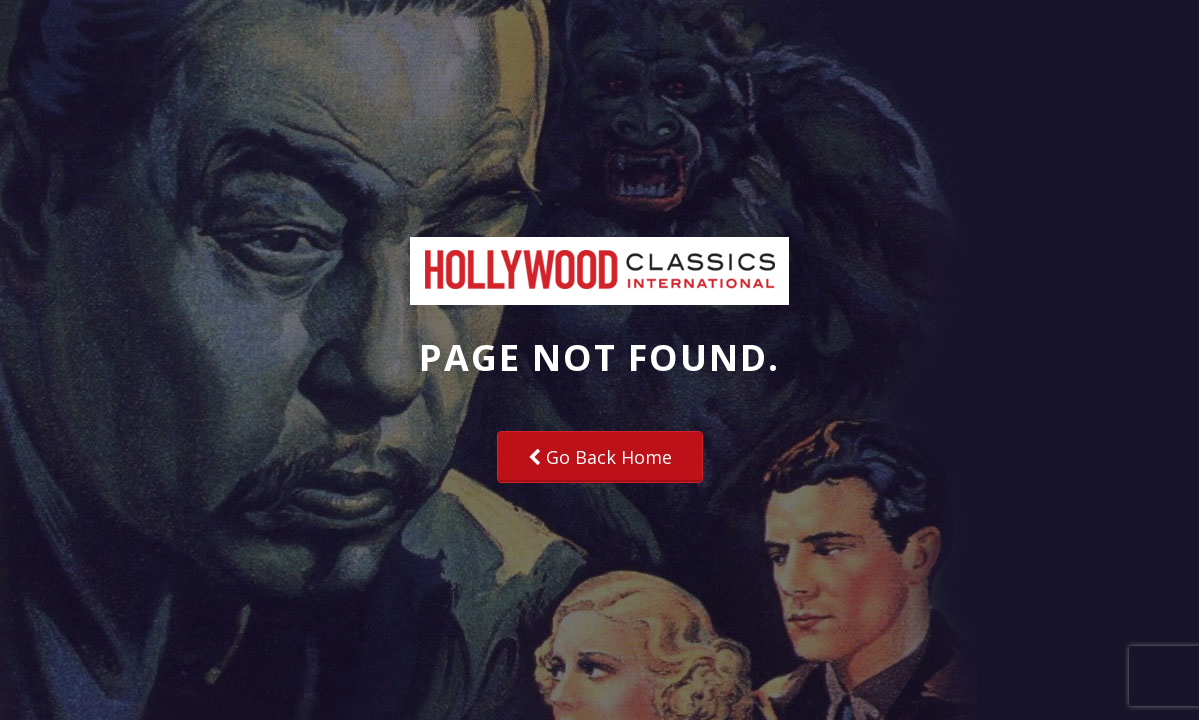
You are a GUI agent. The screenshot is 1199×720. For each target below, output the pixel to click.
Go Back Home (600, 457)
